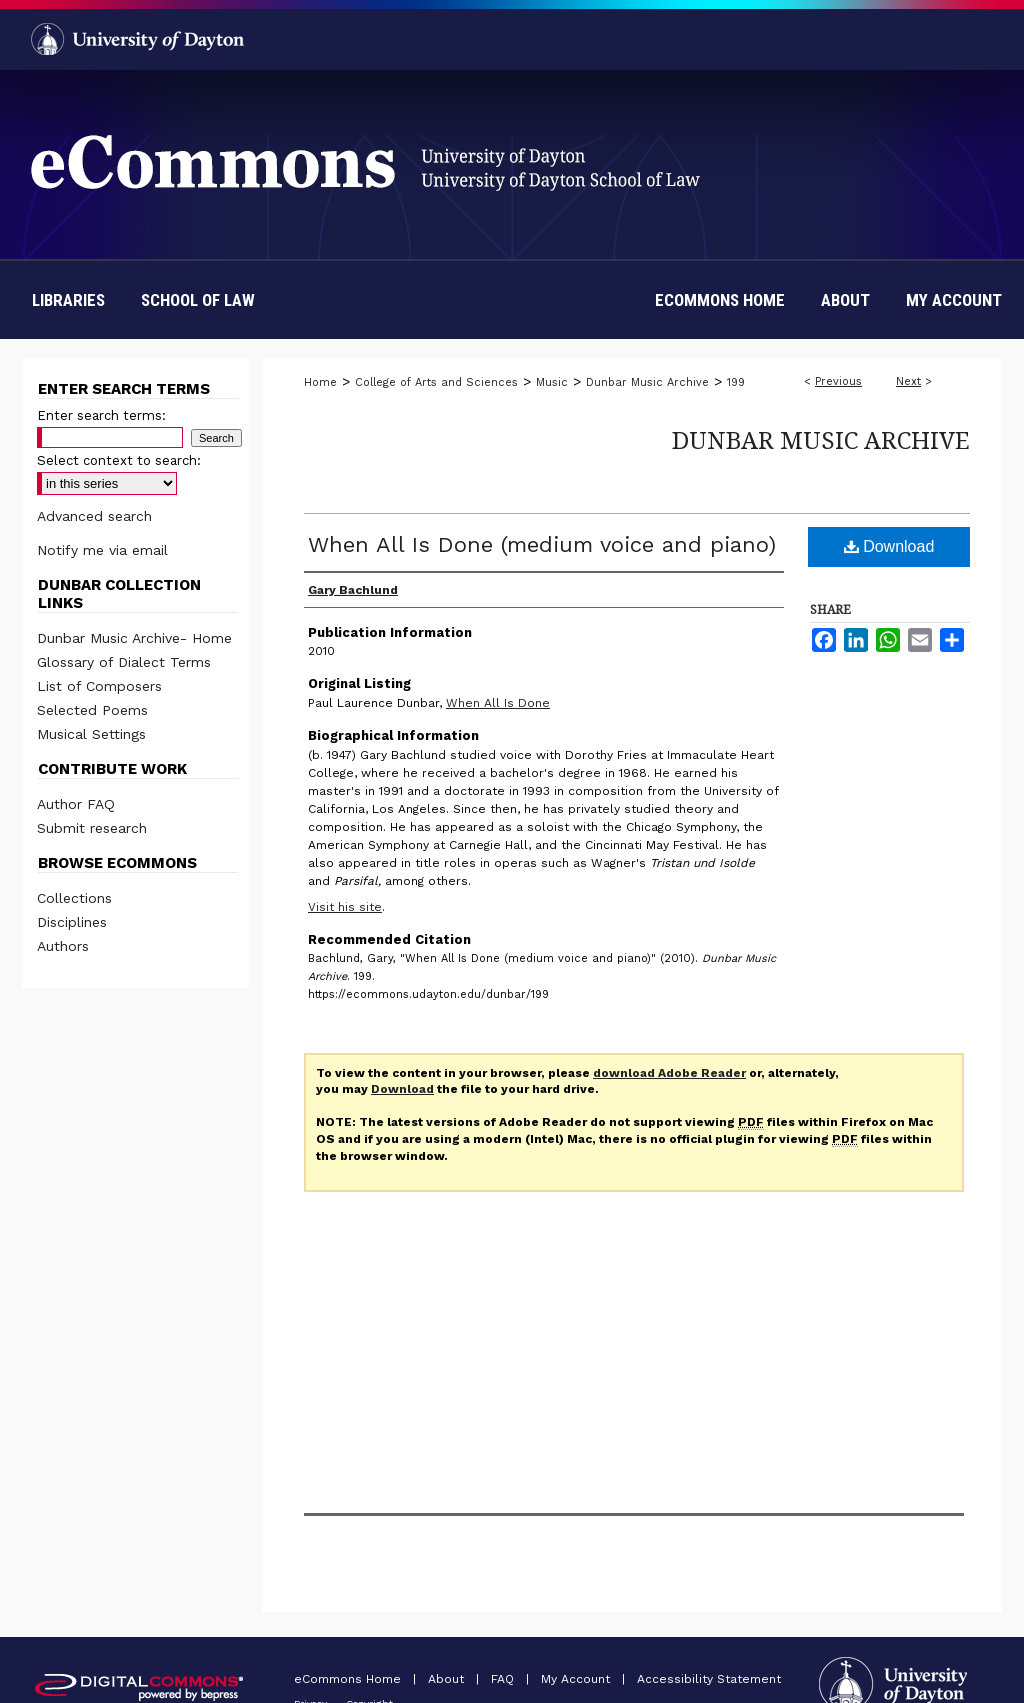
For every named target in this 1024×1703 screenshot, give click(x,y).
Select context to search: (119, 460)
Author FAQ (76, 804)
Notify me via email (102, 550)
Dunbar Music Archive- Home (134, 638)
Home (320, 382)
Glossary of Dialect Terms (124, 662)
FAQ (504, 1679)
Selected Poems (92, 710)
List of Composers (99, 686)
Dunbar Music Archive (647, 382)
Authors (63, 946)
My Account (577, 1679)
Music (552, 382)
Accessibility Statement (709, 1679)
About (448, 1679)
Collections (74, 898)
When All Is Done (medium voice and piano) (542, 544)
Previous (838, 381)
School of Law (198, 300)
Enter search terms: (101, 415)
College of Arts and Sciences (436, 382)
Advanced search (94, 516)
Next (908, 381)
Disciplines (72, 922)
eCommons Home (349, 1679)
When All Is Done (498, 703)
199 (736, 382)
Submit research (92, 828)
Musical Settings (91, 734)
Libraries (68, 300)
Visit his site (345, 907)
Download (889, 546)
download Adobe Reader (669, 1073)
